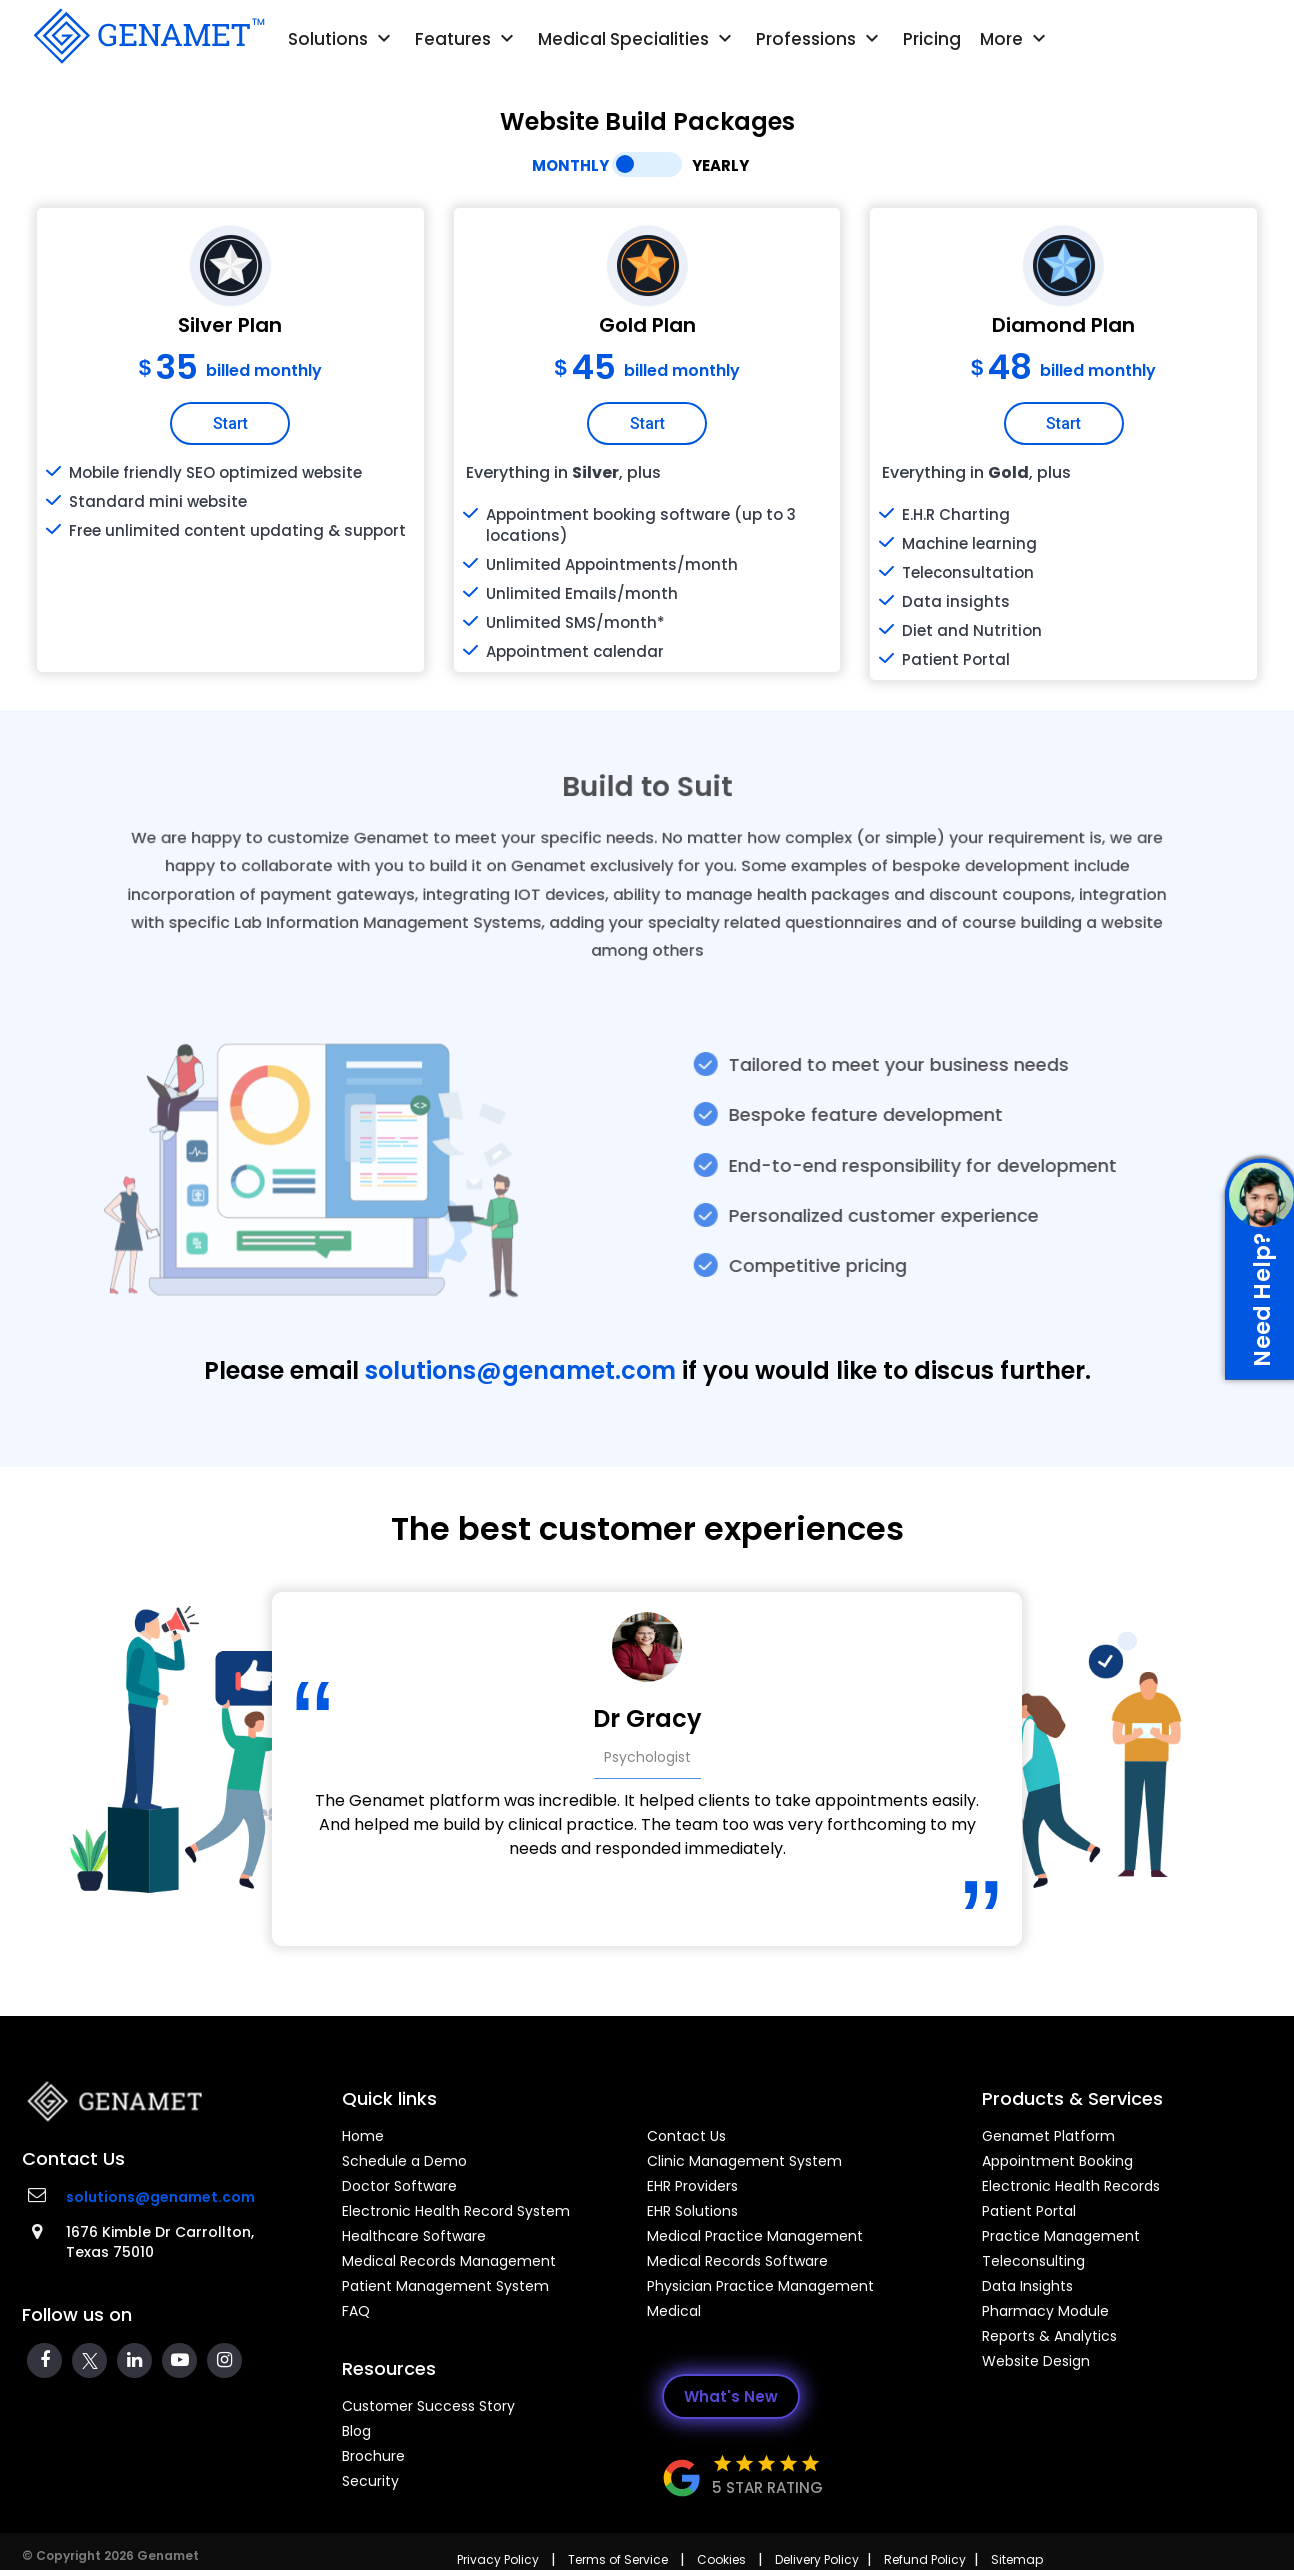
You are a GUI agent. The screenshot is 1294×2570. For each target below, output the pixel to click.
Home (363, 2136)
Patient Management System (445, 2286)
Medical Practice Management (755, 2236)
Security (370, 2481)
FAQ (356, 2311)
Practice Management (1061, 2236)
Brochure (373, 2456)
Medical (674, 2311)
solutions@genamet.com (520, 1370)
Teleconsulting (1033, 2261)
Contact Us (686, 2136)
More (1015, 39)
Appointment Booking (1057, 2161)
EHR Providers (692, 2186)
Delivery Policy (817, 2559)
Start (230, 423)
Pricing (932, 39)
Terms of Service (618, 2559)
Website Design (1036, 2361)
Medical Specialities (637, 39)
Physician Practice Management (760, 2286)
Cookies (721, 2559)
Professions (820, 39)
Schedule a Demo (404, 2161)
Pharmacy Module (1045, 2311)
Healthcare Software (414, 2236)
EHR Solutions (692, 2211)
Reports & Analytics (1049, 2336)
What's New (731, 2396)
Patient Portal (1029, 2211)
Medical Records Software (737, 2261)
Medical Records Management (449, 2261)
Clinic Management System (744, 2161)
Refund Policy (925, 2559)
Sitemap (1017, 2559)
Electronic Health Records (1071, 2186)
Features (467, 39)
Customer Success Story (428, 2406)
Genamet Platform (1048, 2136)
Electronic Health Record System (456, 2211)
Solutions (342, 39)
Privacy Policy (498, 2559)
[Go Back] (146, 36)
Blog (356, 2431)
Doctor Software (399, 2186)
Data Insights (1027, 2286)
